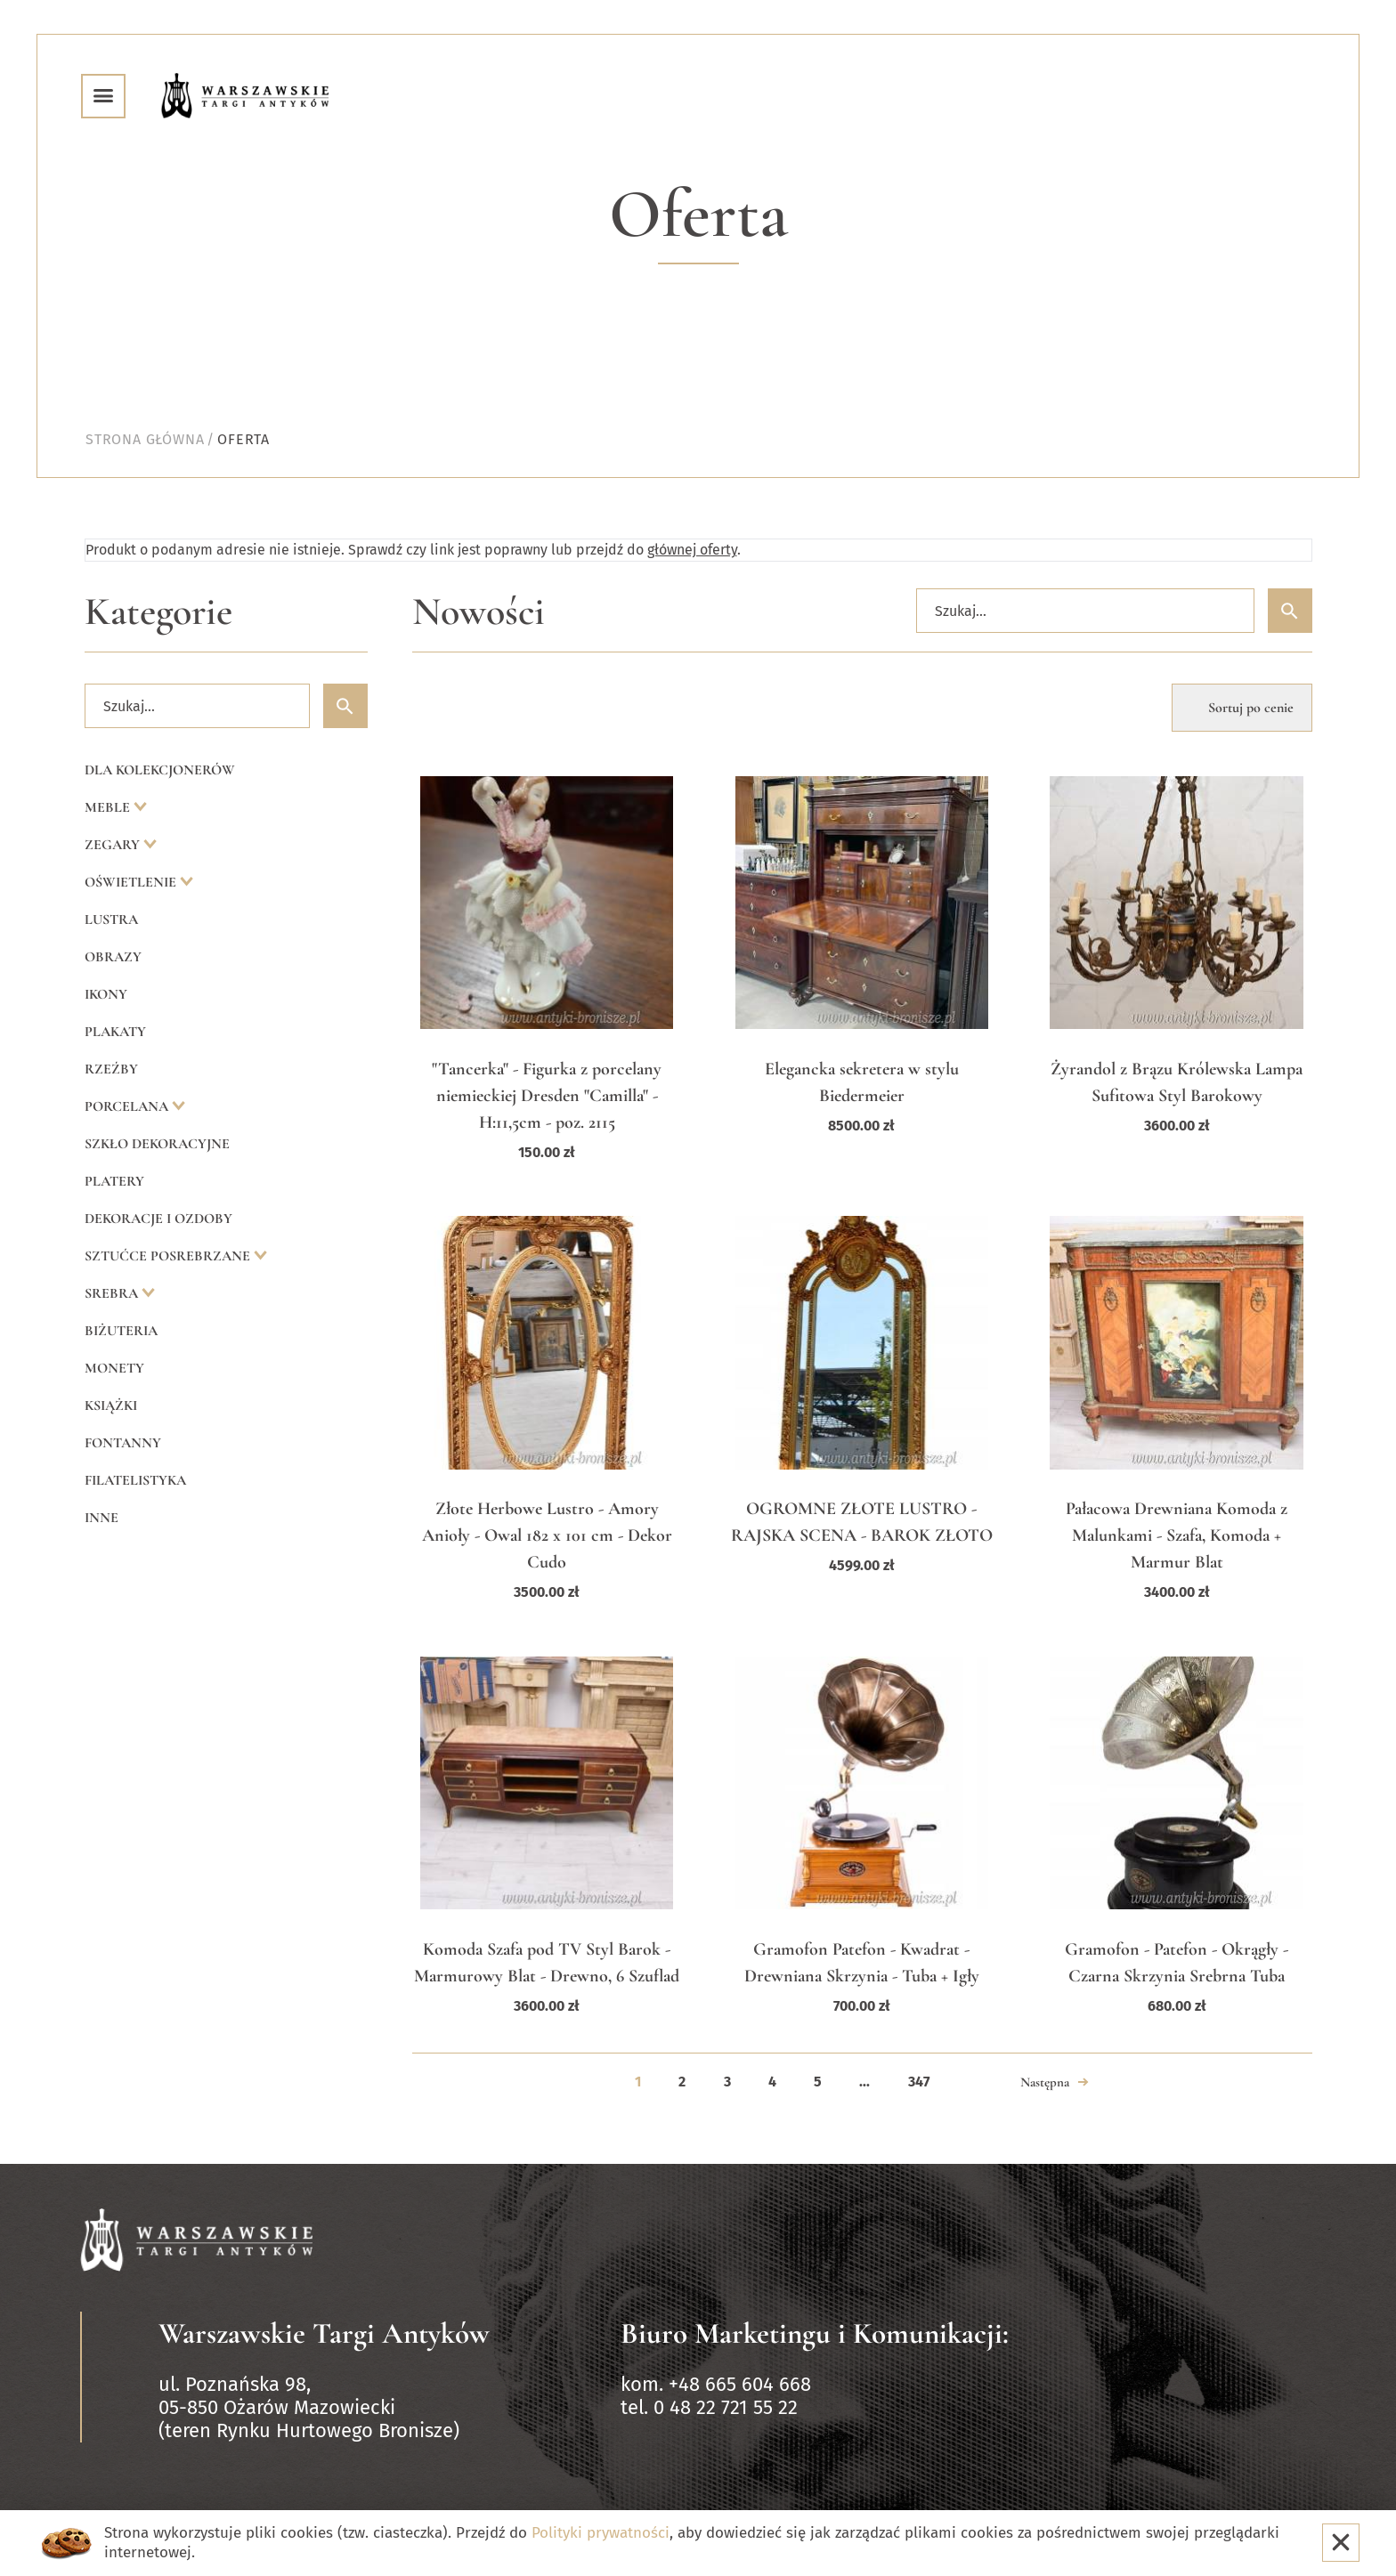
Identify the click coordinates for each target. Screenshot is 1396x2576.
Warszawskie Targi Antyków (324, 2333)
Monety (114, 1368)
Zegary (114, 845)
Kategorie (158, 612)
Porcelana (128, 1106)
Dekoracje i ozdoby (158, 1218)
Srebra (113, 1293)
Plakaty (115, 1032)
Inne (101, 1518)
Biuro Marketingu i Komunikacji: (815, 2333)
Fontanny (123, 1443)
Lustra (111, 919)
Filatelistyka (135, 1480)
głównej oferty (692, 549)
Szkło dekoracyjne (157, 1144)
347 (918, 2081)
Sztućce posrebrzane (169, 1256)
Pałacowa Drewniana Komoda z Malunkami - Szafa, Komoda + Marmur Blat (1176, 1535)
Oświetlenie (132, 882)
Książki (111, 1405)
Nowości (478, 612)
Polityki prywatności (601, 2532)
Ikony (106, 994)
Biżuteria (121, 1331)
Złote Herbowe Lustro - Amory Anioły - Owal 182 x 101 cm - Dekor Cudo (547, 1535)
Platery (114, 1181)
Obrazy (113, 957)
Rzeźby (111, 1069)
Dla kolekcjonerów (160, 770)
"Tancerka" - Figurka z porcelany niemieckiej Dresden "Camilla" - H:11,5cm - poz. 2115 (546, 1095)
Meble (109, 807)
